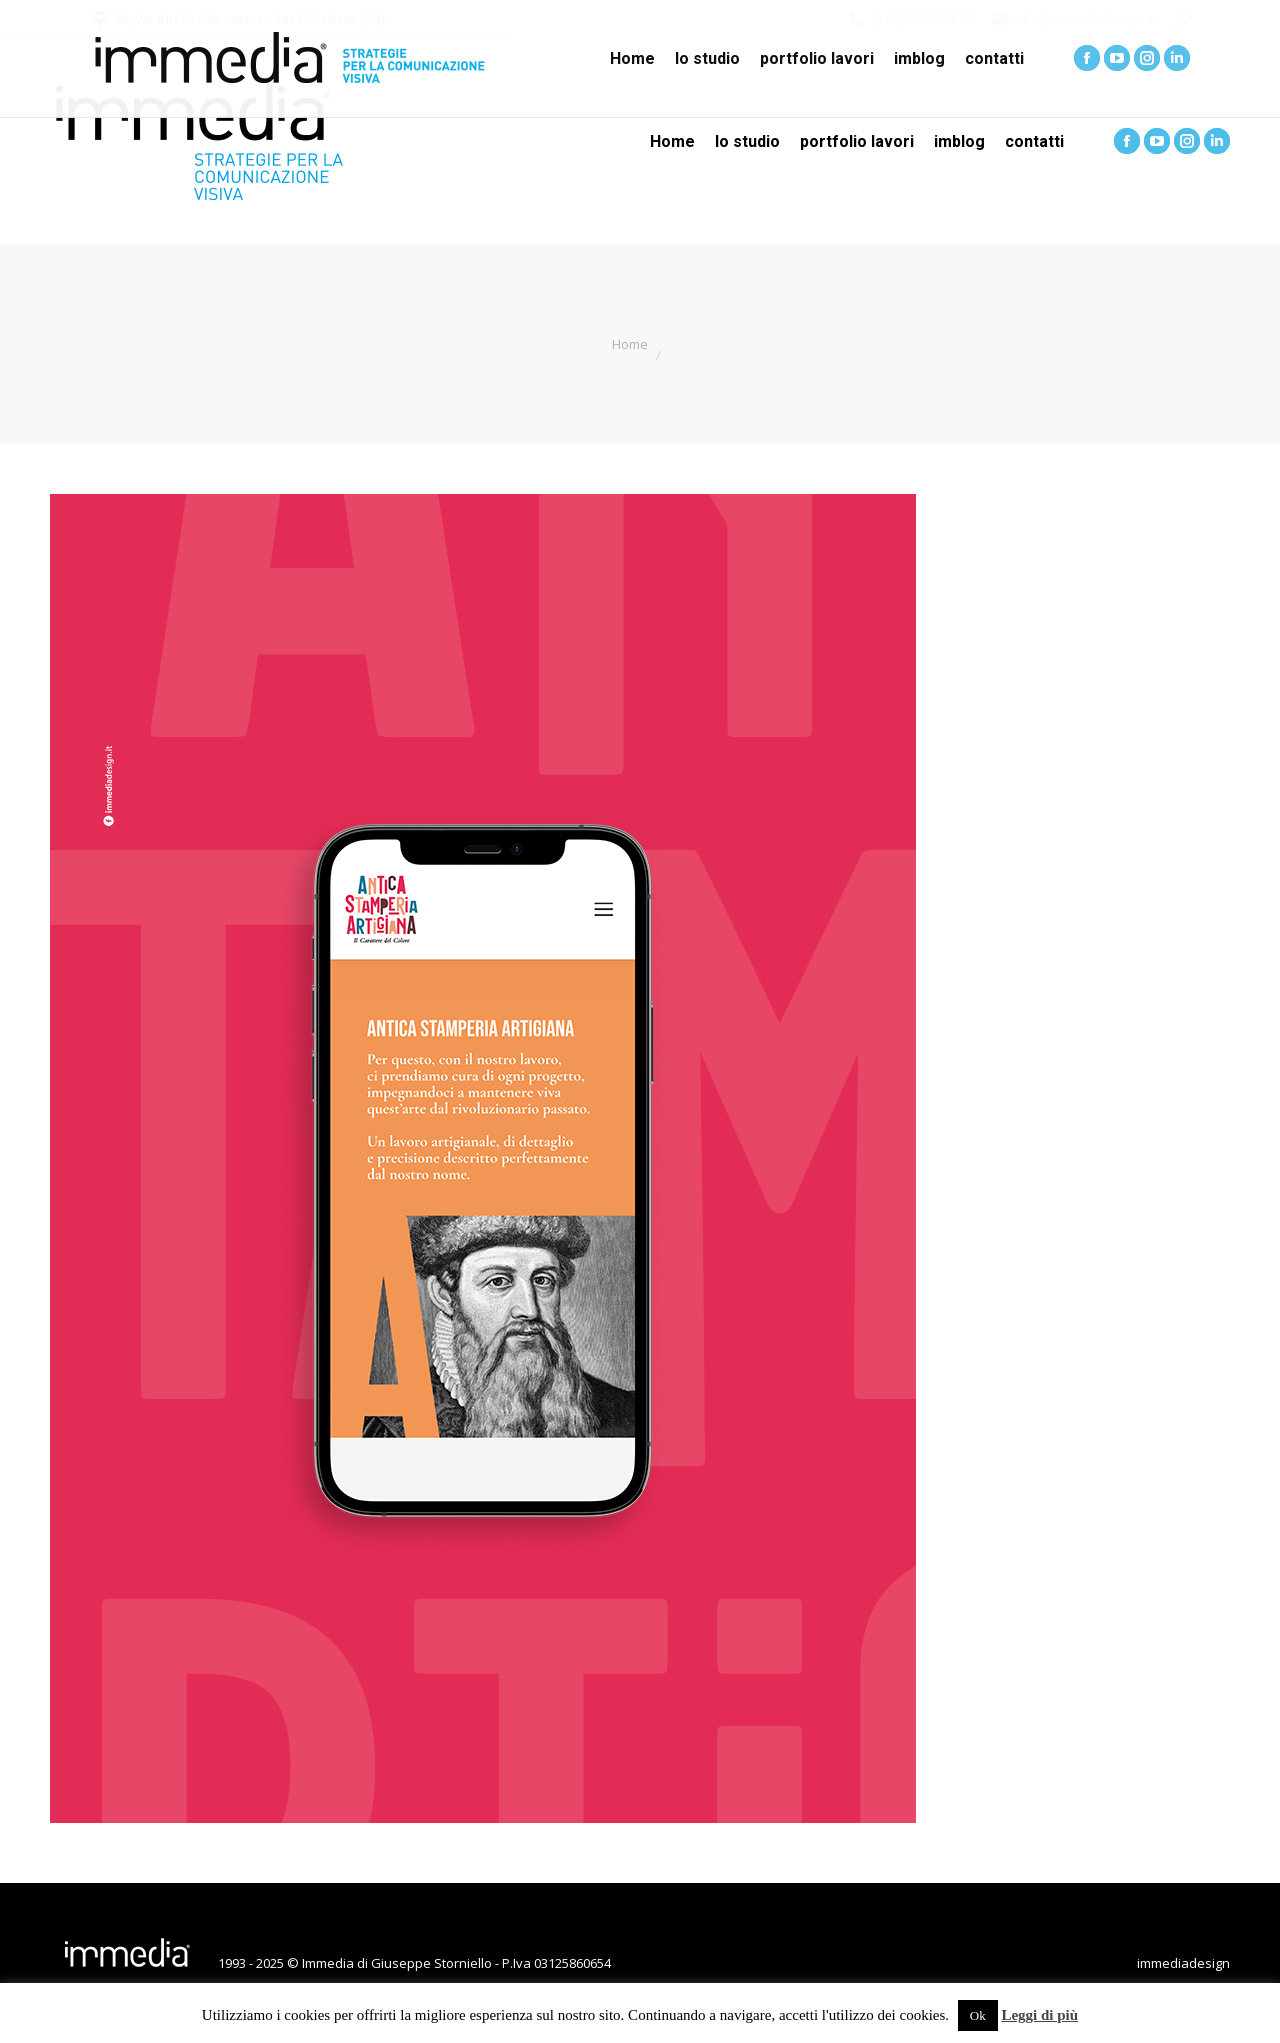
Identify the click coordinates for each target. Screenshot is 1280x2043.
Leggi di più (1039, 2015)
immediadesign (1183, 1963)
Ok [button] (978, 2015)
